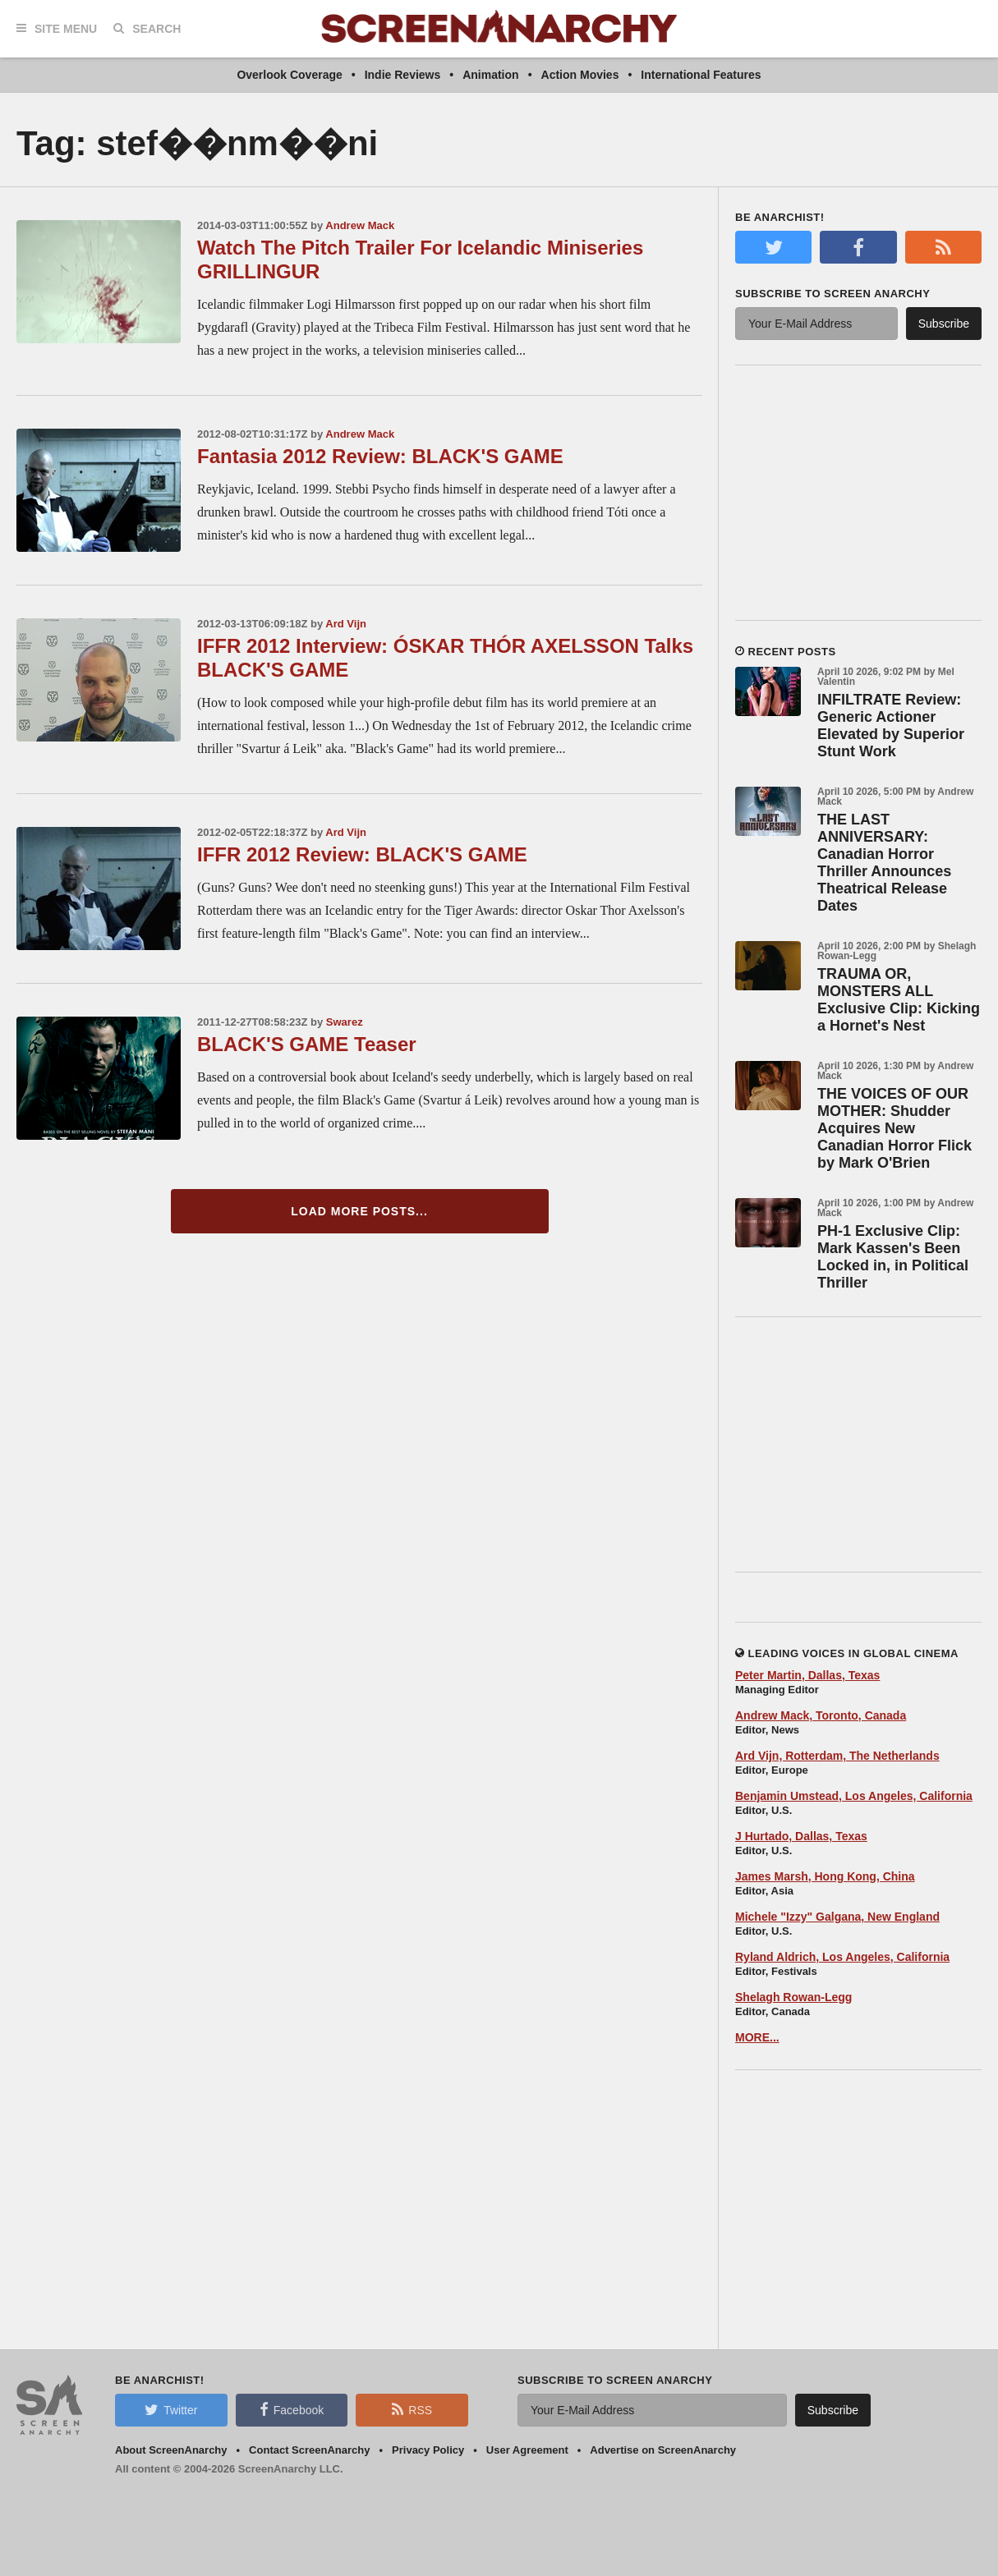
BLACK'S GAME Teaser (306, 1044)
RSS (412, 2409)
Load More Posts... (359, 1211)
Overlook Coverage (289, 74)
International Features (701, 74)
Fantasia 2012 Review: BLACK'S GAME (380, 456)
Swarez (344, 1022)
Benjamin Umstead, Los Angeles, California (854, 1795)
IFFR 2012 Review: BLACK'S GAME (362, 854)
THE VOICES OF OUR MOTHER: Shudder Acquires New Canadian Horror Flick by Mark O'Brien (894, 1128)
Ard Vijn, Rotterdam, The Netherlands (837, 1755)
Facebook (292, 2409)
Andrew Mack (359, 225)
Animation (490, 74)
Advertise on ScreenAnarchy (663, 2450)
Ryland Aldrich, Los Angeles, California (842, 1956)
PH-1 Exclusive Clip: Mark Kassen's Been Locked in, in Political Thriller (892, 1257)
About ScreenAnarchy (171, 2450)
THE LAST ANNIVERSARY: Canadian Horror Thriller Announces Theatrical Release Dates (884, 862)
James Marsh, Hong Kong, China (825, 1876)
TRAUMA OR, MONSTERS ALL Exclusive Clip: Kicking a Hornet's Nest (898, 1000)
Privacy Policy (428, 2450)
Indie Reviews (403, 74)
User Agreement (527, 2450)
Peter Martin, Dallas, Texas (807, 1675)
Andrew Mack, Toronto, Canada (820, 1715)
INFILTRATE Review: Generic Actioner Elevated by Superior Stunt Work (890, 725)
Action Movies (580, 74)
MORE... (757, 2037)
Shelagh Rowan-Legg (793, 1997)
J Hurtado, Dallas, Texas (801, 1836)
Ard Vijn (345, 624)
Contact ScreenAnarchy (309, 2450)
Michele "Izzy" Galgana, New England (837, 1916)
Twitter (171, 2409)
